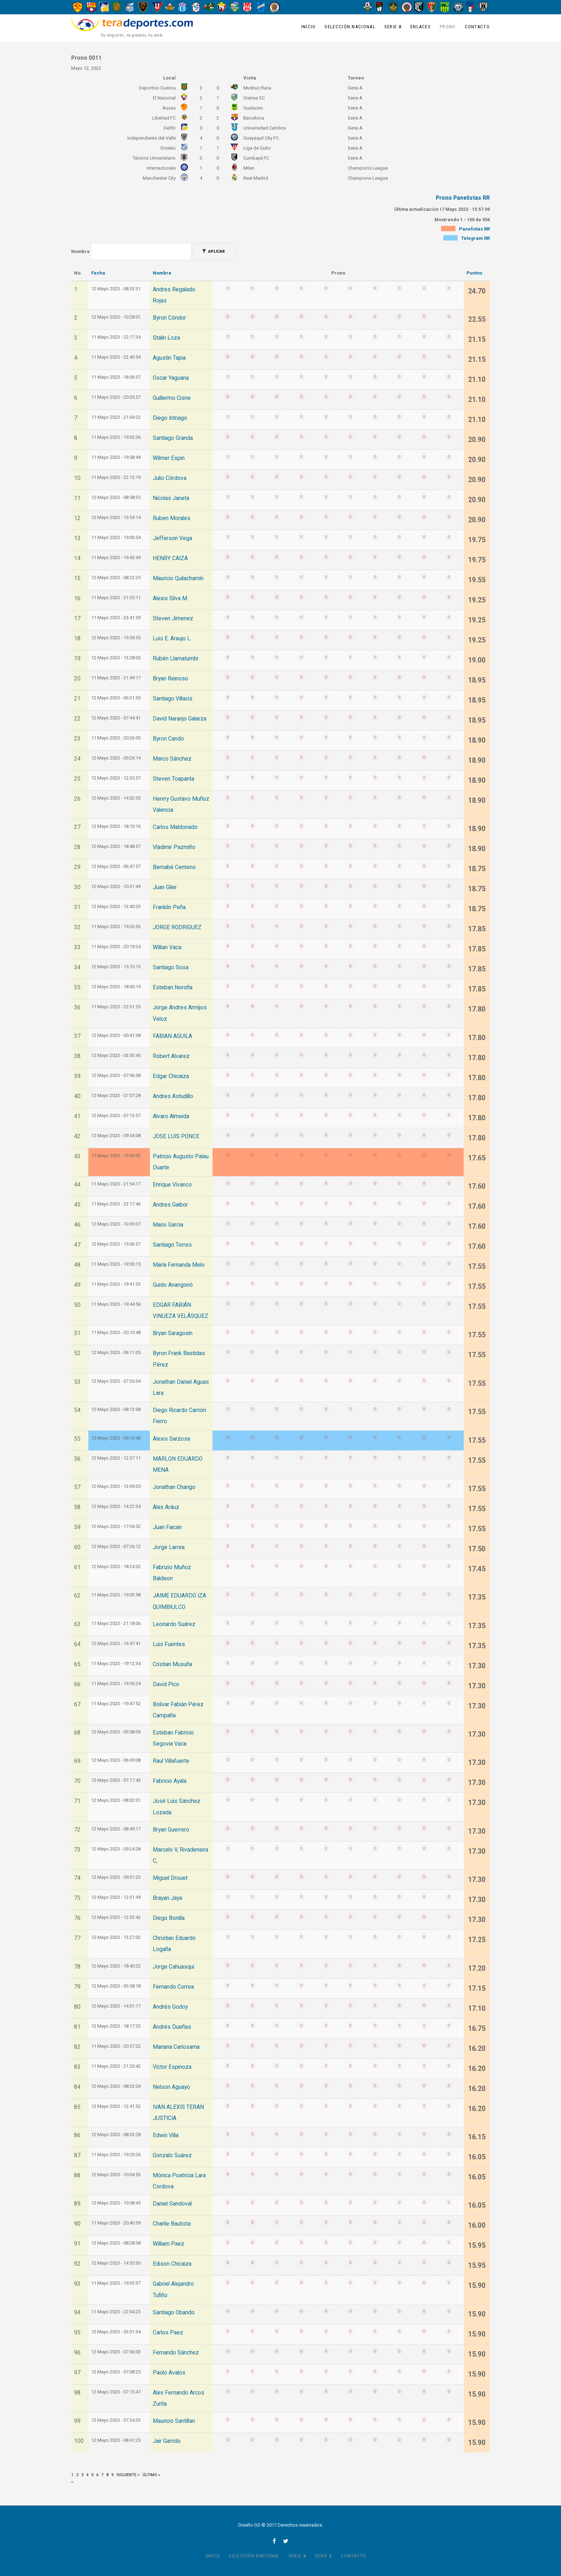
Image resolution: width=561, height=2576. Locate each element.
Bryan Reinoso (170, 678)
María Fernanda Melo (179, 1265)
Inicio (308, 26)
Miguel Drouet (170, 1878)
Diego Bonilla (169, 1918)
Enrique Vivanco (172, 1185)
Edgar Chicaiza (171, 1076)
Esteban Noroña (172, 987)
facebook (274, 2541)
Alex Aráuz (166, 1507)
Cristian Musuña (172, 1664)
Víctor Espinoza (172, 2067)
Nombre (80, 251)
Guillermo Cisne (172, 398)
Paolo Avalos (169, 2372)
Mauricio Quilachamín (178, 578)
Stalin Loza (166, 338)
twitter (285, 2541)
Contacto (477, 26)
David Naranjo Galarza (179, 718)
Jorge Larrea (169, 1547)
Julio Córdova (169, 478)
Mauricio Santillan (174, 2421)
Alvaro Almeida (171, 1116)
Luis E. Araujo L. (172, 638)
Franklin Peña (169, 907)
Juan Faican (167, 1527)
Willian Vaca (167, 947)
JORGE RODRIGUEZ (177, 927)
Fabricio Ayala (169, 1781)
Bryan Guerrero (171, 1830)
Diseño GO (249, 2525)
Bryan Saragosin (172, 1333)
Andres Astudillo (173, 1096)
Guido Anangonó (173, 1285)
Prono (448, 26)
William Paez (168, 2244)
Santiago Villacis (172, 698)
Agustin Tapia (169, 358)
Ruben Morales (171, 518)
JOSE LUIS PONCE (176, 1136)
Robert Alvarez (171, 1056)
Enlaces (420, 26)
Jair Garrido (167, 2441)
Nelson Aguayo (171, 2087)
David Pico (166, 1684)
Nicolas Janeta (171, 498)
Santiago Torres (172, 1245)
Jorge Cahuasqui (173, 1967)
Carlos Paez (168, 2332)
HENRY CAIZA (170, 558)
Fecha (98, 273)
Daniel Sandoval (172, 2204)
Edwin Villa (166, 2135)
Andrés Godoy (170, 2007)
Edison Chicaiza (172, 2264)
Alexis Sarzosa (171, 1439)
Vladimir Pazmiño (174, 847)
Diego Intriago (170, 418)
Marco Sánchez (172, 759)
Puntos (474, 273)
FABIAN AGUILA (172, 1036)
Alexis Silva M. (170, 598)
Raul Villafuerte (171, 1761)
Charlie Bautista (172, 2224)
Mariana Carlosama (176, 2047)
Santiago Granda (173, 438)
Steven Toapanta (173, 779)
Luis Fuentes (169, 1644)
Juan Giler (165, 887)
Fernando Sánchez (176, 2352)
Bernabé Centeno (174, 867)
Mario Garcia (168, 1225)
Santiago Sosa (171, 967)
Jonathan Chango (174, 1487)
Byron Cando (168, 739)
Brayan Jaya (167, 1898)
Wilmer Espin (169, 458)
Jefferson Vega (172, 538)
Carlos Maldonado (175, 827)
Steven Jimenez (173, 618)
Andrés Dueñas (172, 2027)
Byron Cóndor (169, 318)
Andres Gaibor (170, 1205)
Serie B (323, 2555)
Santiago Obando (174, 2312)
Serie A (392, 26)
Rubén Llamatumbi (175, 658)
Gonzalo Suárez (172, 2155)
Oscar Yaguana (171, 378)
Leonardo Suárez (174, 1624)
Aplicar (213, 251)
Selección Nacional (350, 26)
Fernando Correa (173, 1987)
